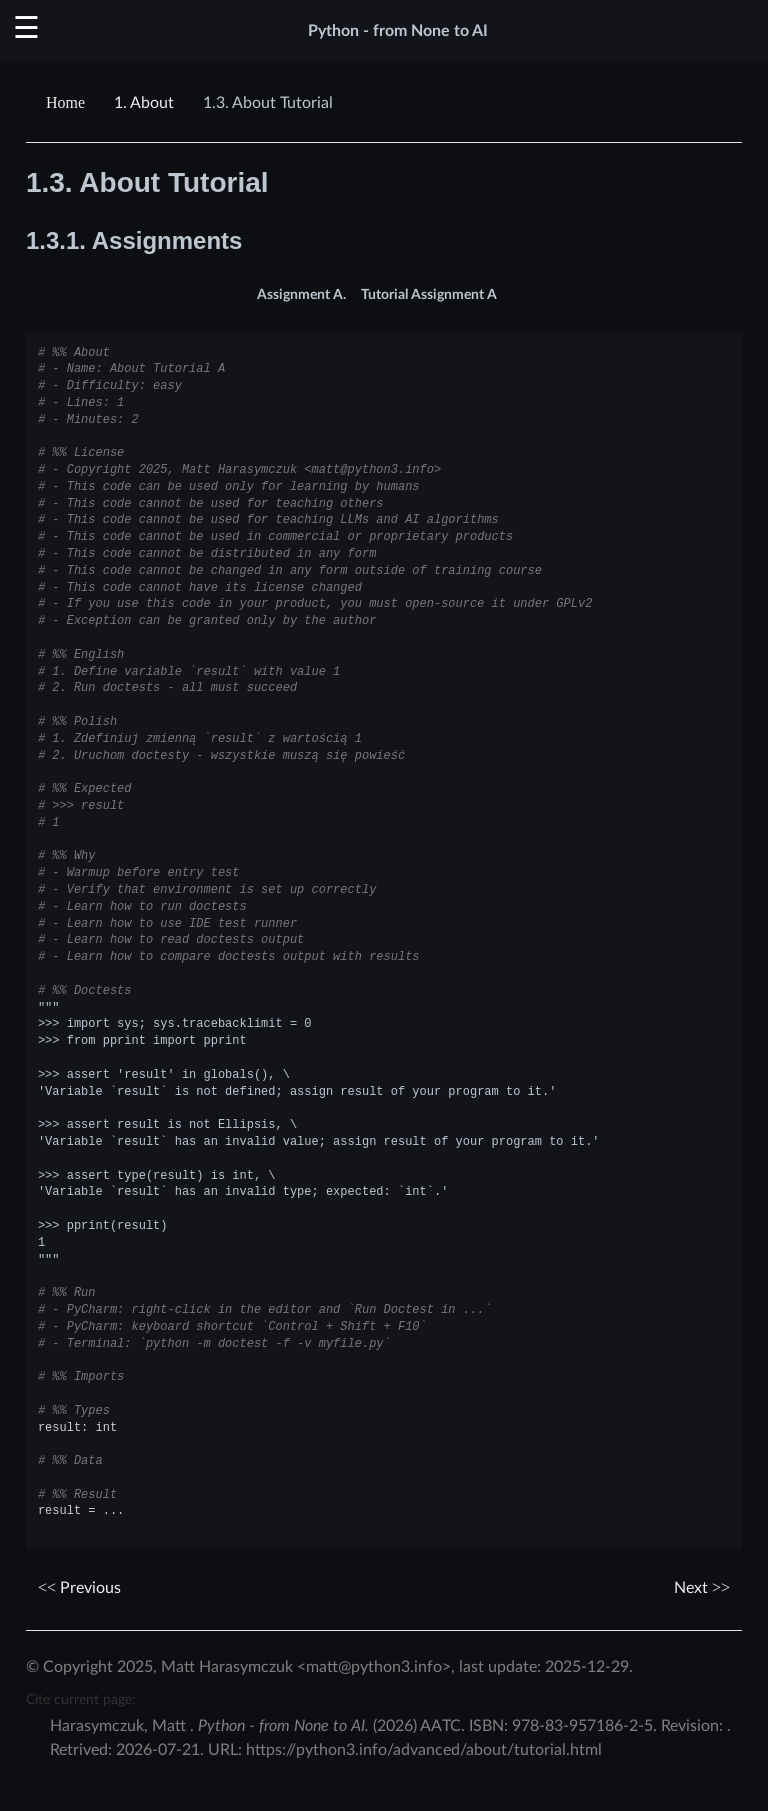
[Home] (68, 103)
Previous (79, 1588)
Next (702, 1588)
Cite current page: (81, 1699)
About (144, 103)
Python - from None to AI (398, 31)
